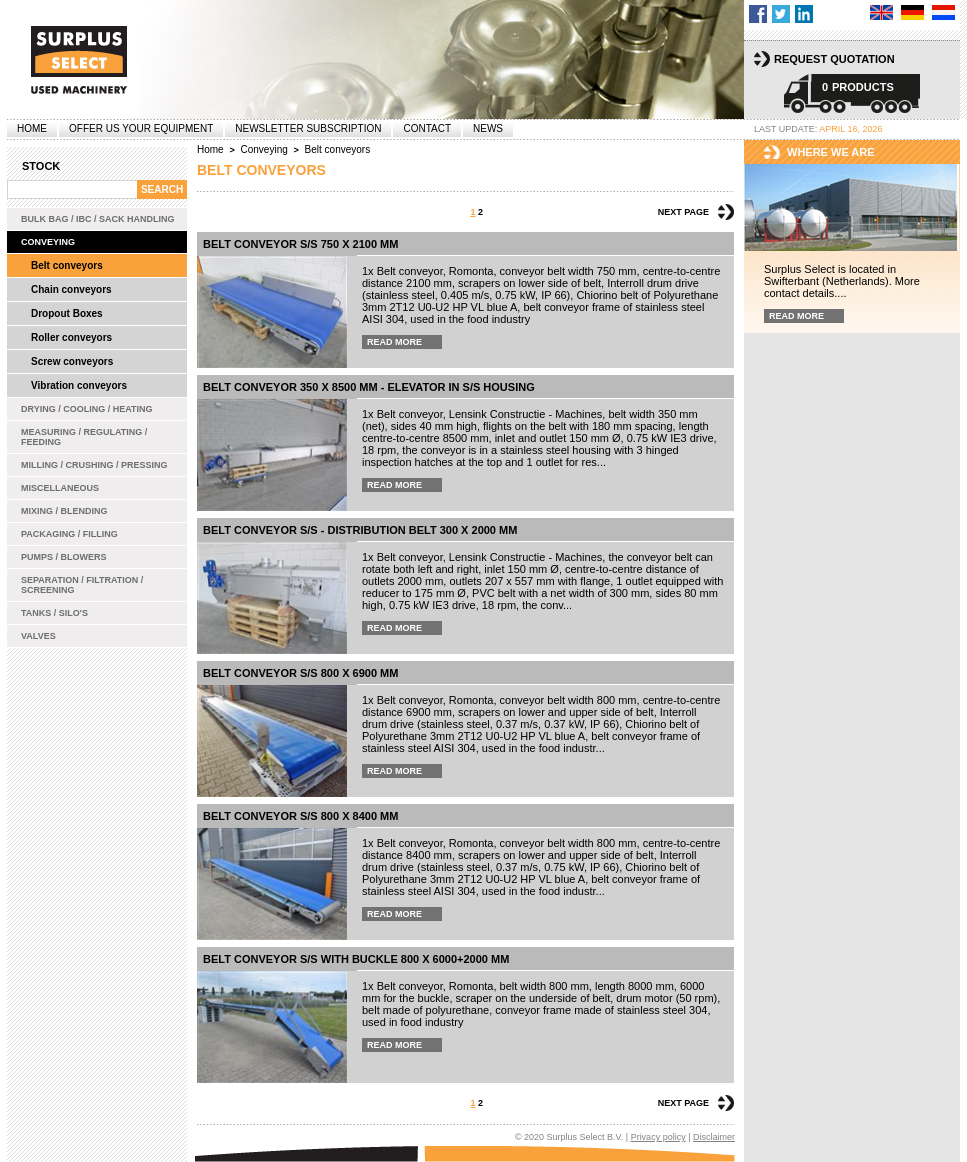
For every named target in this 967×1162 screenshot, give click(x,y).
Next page (683, 212)
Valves (38, 636)
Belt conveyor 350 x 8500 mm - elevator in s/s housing (369, 387)
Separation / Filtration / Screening (82, 585)
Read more (394, 342)
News (488, 128)
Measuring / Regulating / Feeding (84, 437)
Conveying (48, 242)
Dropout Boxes (67, 313)
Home (32, 128)
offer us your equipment (141, 128)
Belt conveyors (67, 265)
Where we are (831, 152)
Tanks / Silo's (54, 613)
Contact (427, 128)
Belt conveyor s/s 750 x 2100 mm (300, 244)
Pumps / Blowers (64, 557)
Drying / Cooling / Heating (87, 409)
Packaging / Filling (69, 534)
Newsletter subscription (308, 128)
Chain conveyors (71, 289)
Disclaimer (714, 1137)
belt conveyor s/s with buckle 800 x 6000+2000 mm (356, 959)
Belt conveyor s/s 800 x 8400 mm (300, 816)
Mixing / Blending (64, 511)
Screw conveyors (72, 361)
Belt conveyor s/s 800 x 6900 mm (300, 673)
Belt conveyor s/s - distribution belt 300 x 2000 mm (360, 530)
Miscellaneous (60, 488)
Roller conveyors (71, 337)
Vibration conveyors (79, 385)
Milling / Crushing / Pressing (94, 465)
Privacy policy (658, 1137)
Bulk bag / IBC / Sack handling (98, 219)
